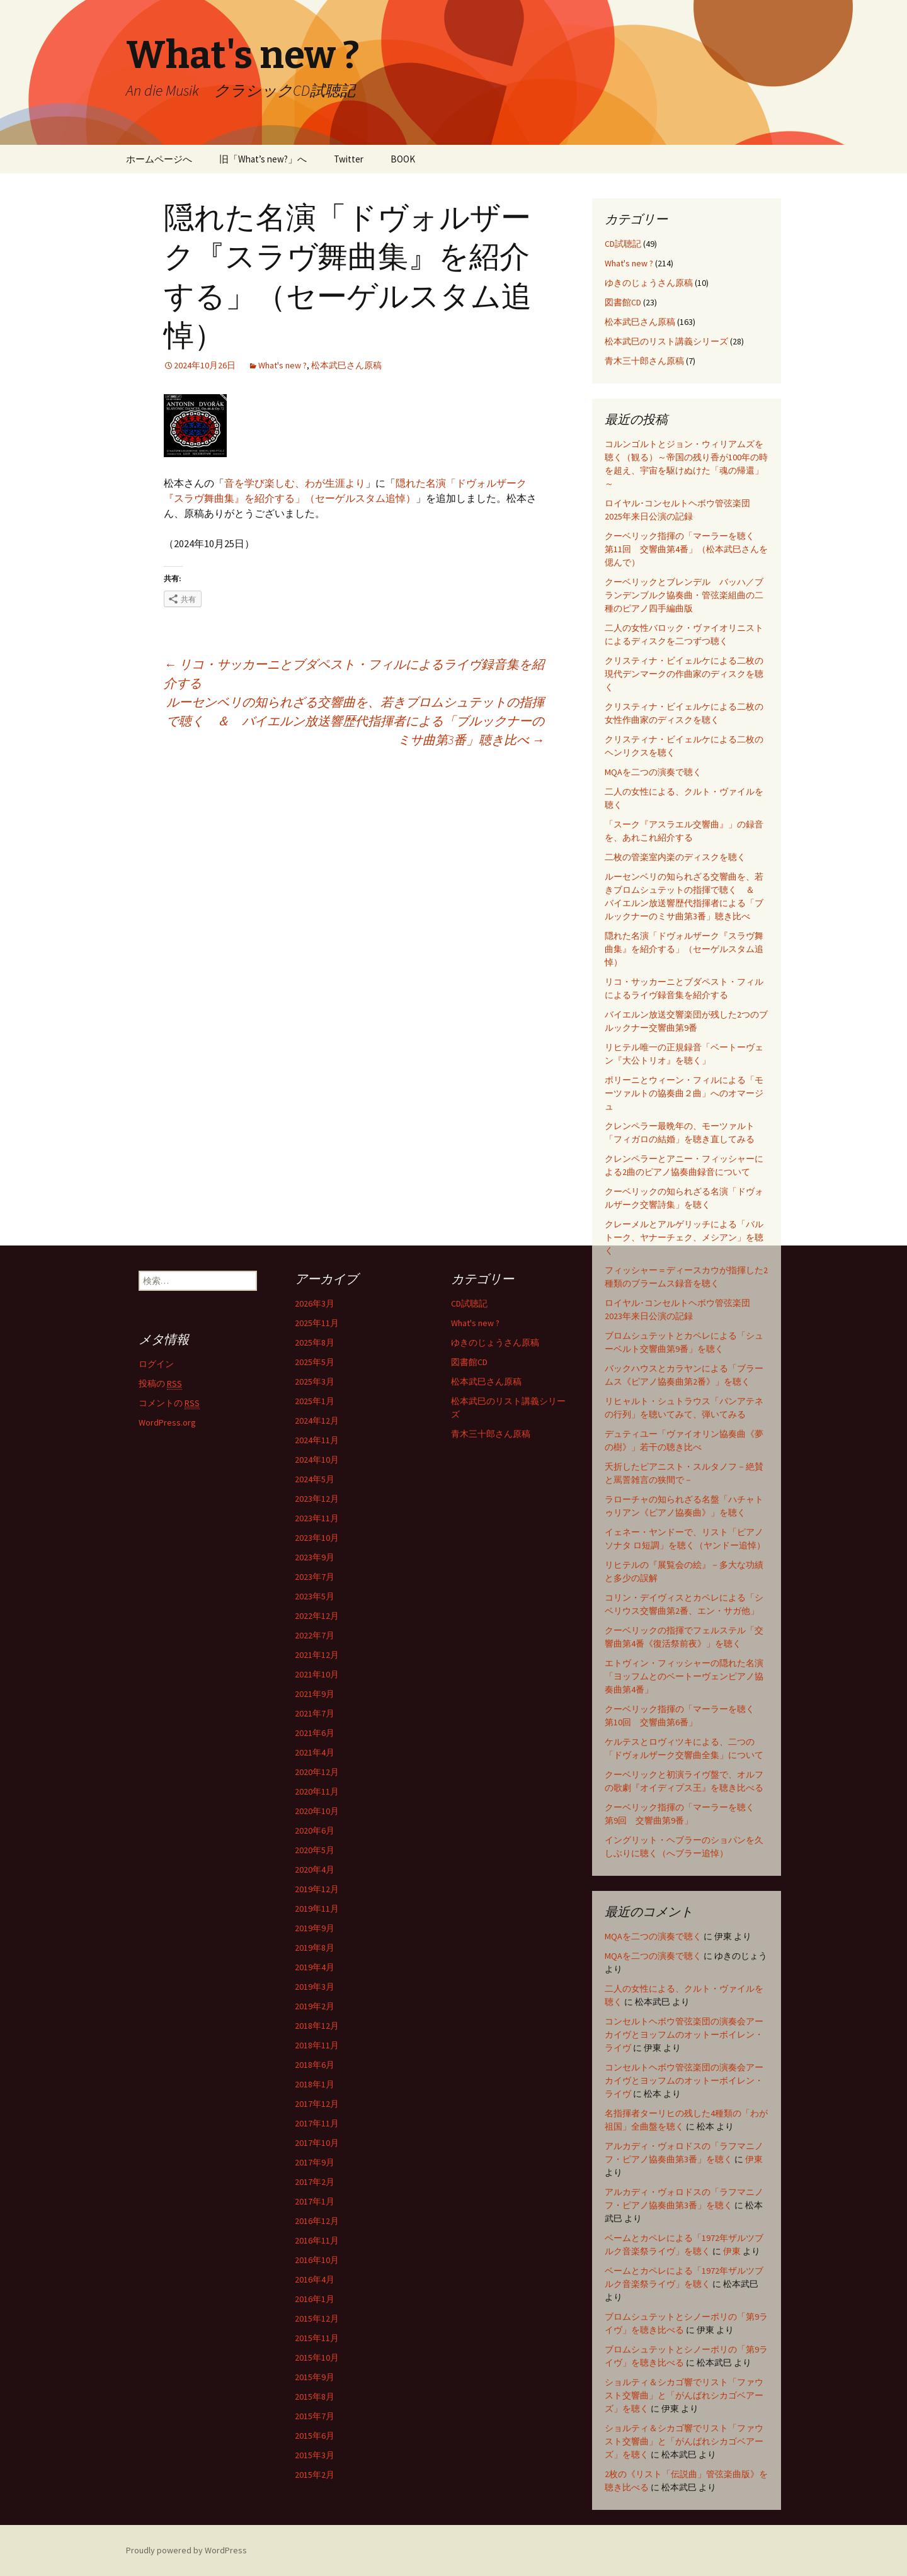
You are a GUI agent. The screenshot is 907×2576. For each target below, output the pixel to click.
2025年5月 (314, 1362)
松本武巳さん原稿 (346, 365)
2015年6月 (314, 2435)
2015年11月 (317, 2338)
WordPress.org (167, 1422)
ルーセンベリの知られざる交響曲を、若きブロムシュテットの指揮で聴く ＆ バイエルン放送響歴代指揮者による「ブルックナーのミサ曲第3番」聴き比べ (355, 720)
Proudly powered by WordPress (186, 2550)
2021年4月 (314, 1752)
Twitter (348, 159)
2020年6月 (314, 1830)
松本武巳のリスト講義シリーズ (666, 341)
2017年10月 (317, 2142)
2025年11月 (317, 1323)
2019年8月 (314, 1947)
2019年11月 (317, 1908)
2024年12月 (317, 1420)
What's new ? (282, 365)
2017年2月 (314, 2181)
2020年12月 (317, 1772)
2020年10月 (317, 1811)
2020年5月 (314, 1850)
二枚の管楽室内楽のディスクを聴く (675, 857)
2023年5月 (314, 1596)
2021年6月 (314, 1733)
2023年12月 (317, 1498)
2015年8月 (314, 2396)
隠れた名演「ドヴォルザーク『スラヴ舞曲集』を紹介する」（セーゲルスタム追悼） (684, 949)
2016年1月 (314, 2299)
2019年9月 (314, 1928)
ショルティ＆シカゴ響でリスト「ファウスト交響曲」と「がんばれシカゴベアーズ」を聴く (684, 2395)
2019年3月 (314, 1986)
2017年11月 (317, 2123)
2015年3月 (314, 2455)
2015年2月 (314, 2474)
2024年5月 (314, 1479)
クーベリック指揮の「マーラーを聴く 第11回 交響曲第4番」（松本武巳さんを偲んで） (686, 549)
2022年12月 (317, 1615)
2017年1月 (314, 2201)
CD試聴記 (623, 243)
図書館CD (623, 302)
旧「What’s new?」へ (263, 159)
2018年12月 (317, 2025)
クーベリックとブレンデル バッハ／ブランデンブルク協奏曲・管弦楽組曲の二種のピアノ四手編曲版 (684, 595)
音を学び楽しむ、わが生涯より (294, 483)
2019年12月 (317, 1889)
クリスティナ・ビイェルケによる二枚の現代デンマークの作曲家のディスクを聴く (684, 674)
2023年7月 (314, 1576)
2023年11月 (317, 1518)
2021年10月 (317, 1674)
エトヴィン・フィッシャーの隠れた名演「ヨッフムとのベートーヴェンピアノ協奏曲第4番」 (684, 1676)
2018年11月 (317, 2045)
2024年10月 (317, 1459)
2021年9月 (314, 1693)
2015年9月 (314, 2377)
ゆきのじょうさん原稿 (649, 282)
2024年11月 (317, 1440)
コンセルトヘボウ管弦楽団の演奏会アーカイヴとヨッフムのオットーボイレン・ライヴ (684, 2034)
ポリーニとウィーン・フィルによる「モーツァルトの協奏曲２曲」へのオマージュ (684, 1093)
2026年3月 (314, 1303)
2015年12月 (317, 2318)
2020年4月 (314, 1869)
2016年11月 (317, 2240)
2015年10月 (317, 2357)
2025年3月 (314, 1381)
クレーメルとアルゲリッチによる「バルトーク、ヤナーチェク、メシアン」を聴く (684, 1237)
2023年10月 (317, 1537)
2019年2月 (314, 2006)
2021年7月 (314, 1713)
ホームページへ (159, 159)
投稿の (160, 1384)
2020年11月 (317, 1791)
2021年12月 (317, 1654)
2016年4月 (314, 2279)
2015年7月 (314, 2416)
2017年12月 (317, 2103)
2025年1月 (314, 1401)
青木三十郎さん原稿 (644, 360)
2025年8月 (314, 1342)
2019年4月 (314, 1967)
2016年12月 (317, 2221)
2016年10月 (317, 2260)
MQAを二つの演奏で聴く (653, 772)
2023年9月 (314, 1557)
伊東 (754, 2159)
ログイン (156, 1364)
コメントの (169, 1403)
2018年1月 (314, 2084)
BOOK (403, 159)
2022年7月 (314, 1635)
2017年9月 (314, 2162)
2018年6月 (314, 2064)
